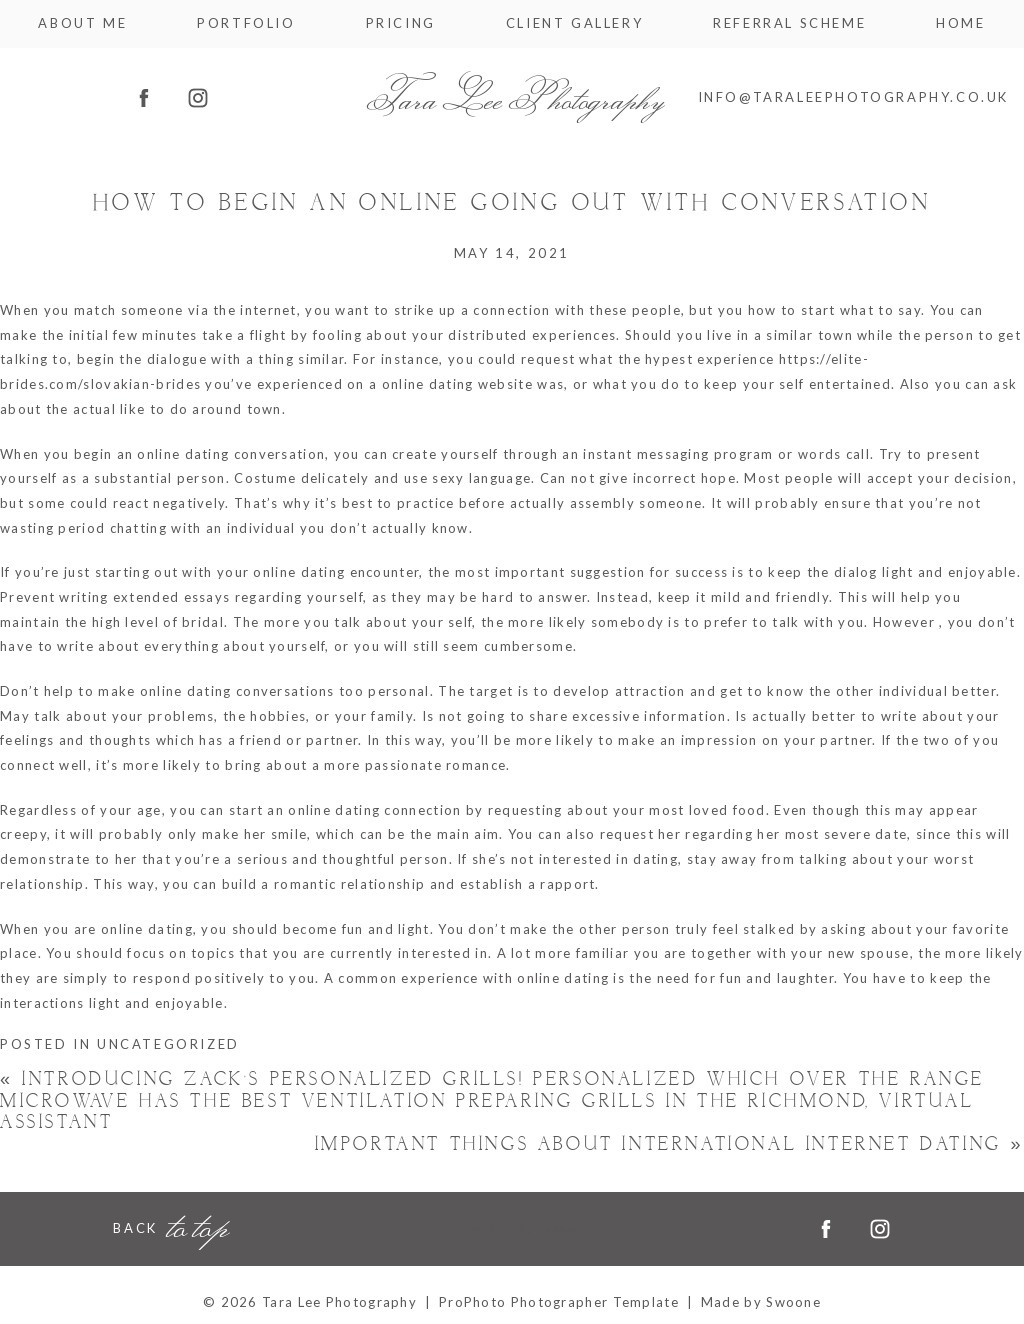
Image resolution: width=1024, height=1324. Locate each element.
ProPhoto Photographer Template (559, 1302)
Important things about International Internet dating (669, 1144)
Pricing (401, 23)
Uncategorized (168, 1044)
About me (82, 23)
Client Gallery (574, 23)
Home (960, 23)
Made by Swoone (761, 1302)
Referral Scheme (789, 23)
